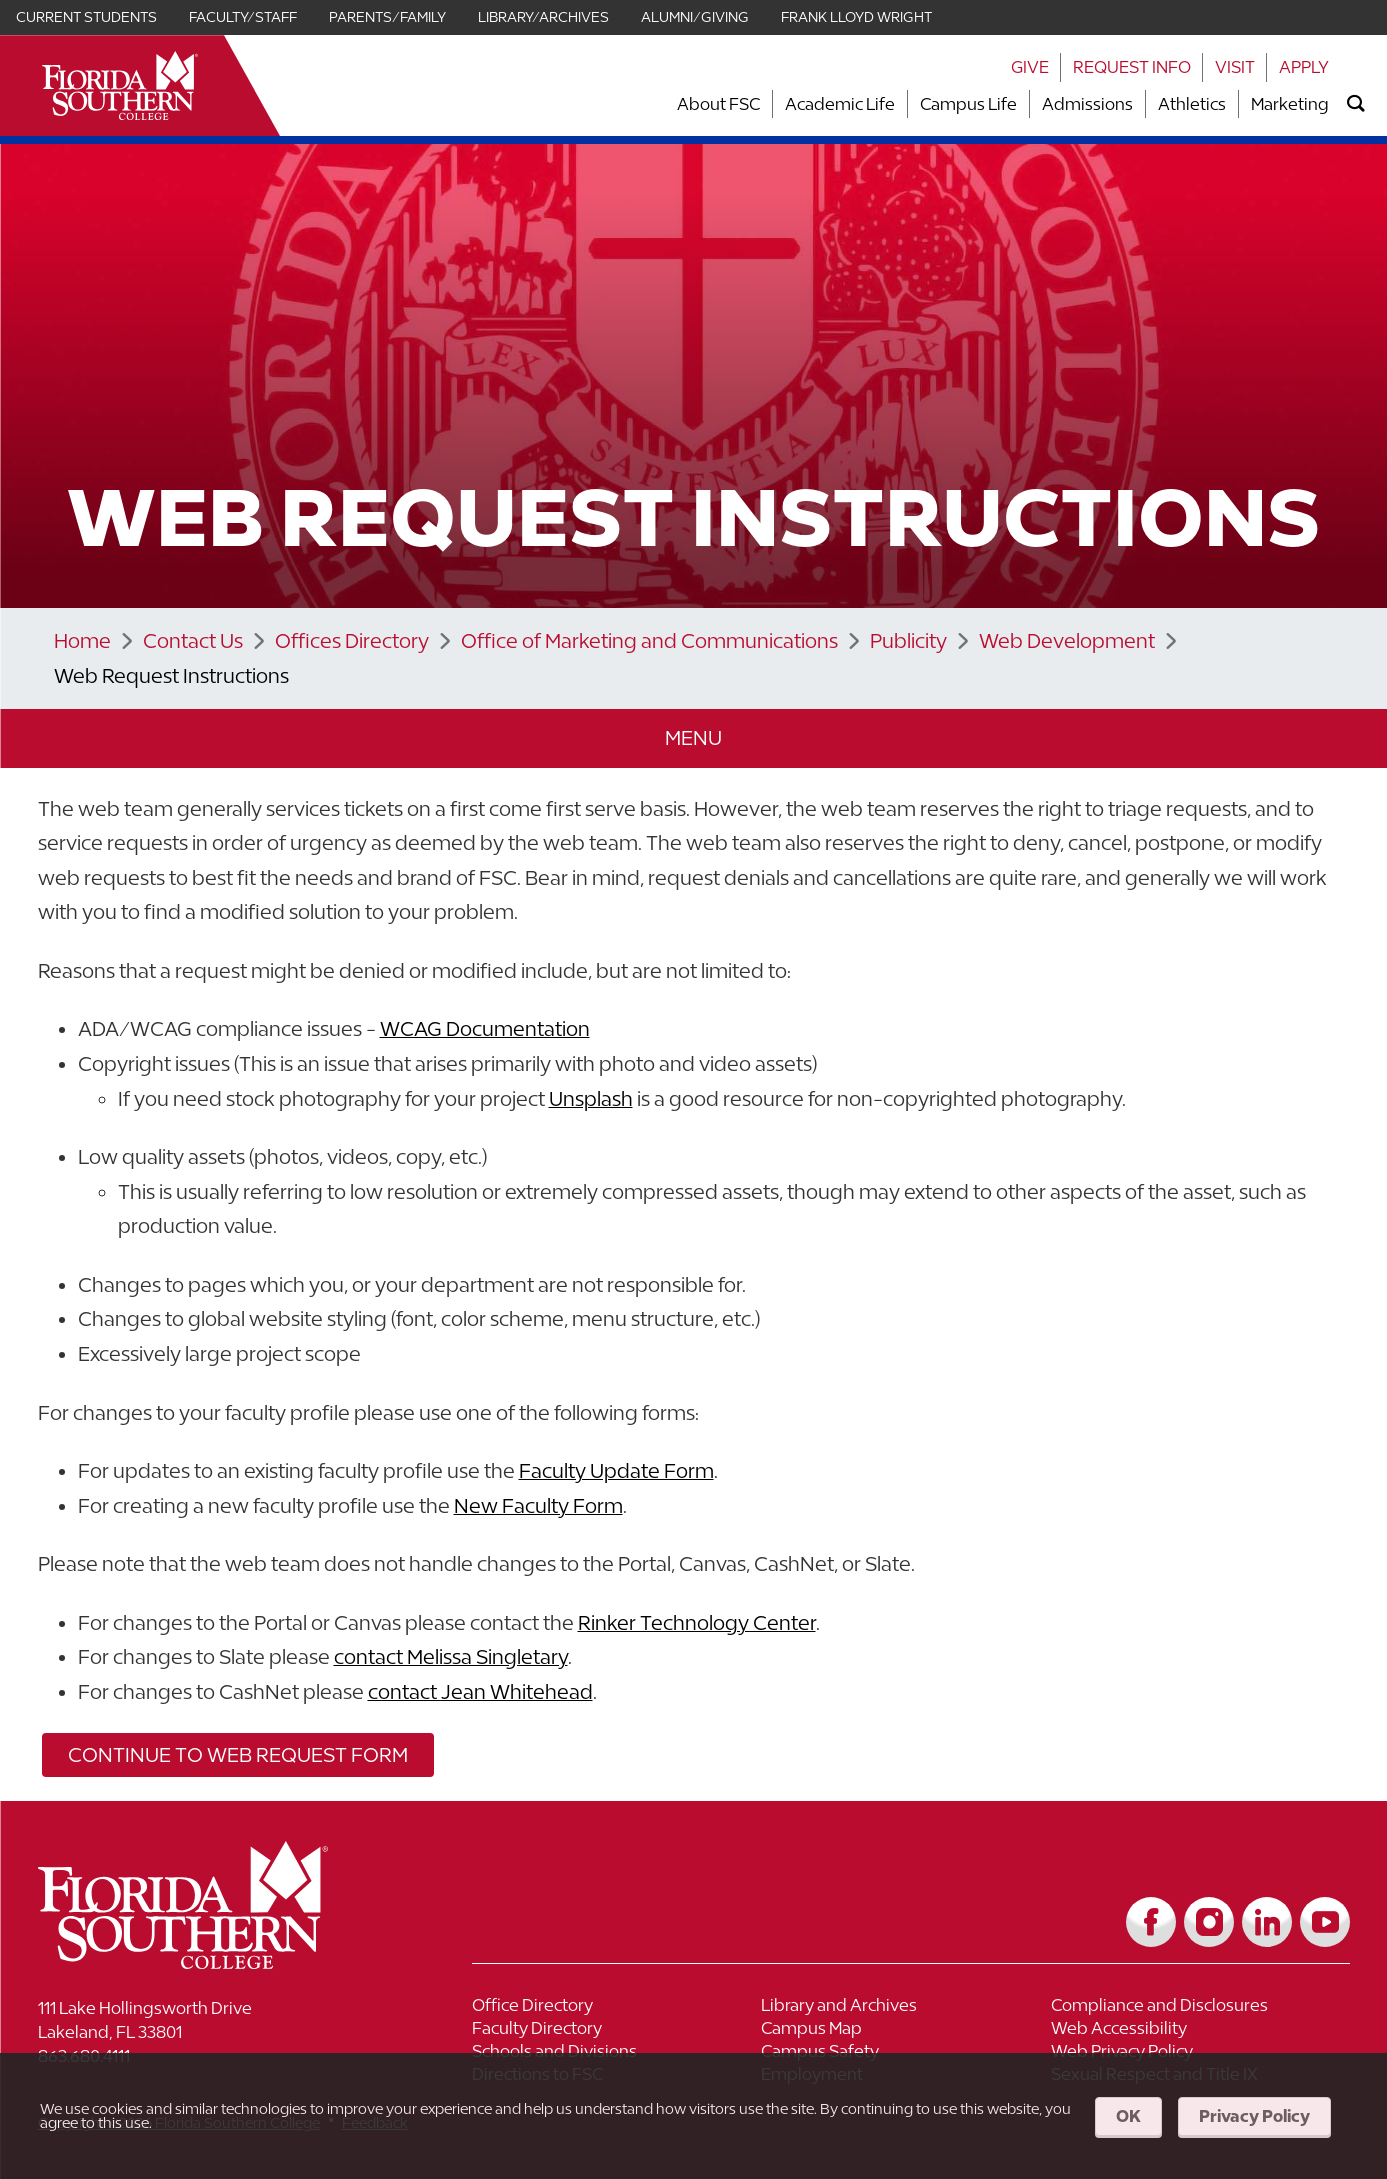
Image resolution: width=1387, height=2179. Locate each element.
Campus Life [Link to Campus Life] (968, 104)
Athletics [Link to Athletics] (1192, 104)
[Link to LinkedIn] (1267, 1922)
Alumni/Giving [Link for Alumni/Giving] (695, 17)
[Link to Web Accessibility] (1196, 2030)
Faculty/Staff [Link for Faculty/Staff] (243, 17)
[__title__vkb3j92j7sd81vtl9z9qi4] (223, 1961)
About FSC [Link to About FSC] (718, 104)
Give (1030, 67)
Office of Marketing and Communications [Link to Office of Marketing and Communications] (649, 640)
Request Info (1132, 67)
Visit (1235, 67)
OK (1128, 2116)
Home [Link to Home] (82, 640)
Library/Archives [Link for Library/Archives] (543, 17)
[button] (694, 738)
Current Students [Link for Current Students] (86, 17)
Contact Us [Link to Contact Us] (193, 640)
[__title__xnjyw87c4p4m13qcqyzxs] (120, 85)
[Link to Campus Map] (906, 2030)
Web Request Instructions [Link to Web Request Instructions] (171, 675)
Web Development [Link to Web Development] (1067, 640)
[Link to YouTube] (1325, 1922)
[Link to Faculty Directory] (617, 2030)
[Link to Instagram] (1209, 1922)
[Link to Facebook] (1151, 1922)
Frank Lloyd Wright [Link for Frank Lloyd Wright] (856, 17)
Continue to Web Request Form (238, 1754)
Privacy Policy (1254, 2116)
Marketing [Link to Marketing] (1290, 104)
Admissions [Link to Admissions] (1087, 104)
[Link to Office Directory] (617, 2007)
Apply (1304, 67)
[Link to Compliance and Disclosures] (1196, 2007)
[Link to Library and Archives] (906, 2007)
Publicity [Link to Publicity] (908, 640)
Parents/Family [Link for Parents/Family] (387, 17)
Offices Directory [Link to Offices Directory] (352, 640)
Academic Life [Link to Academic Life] (840, 104)
